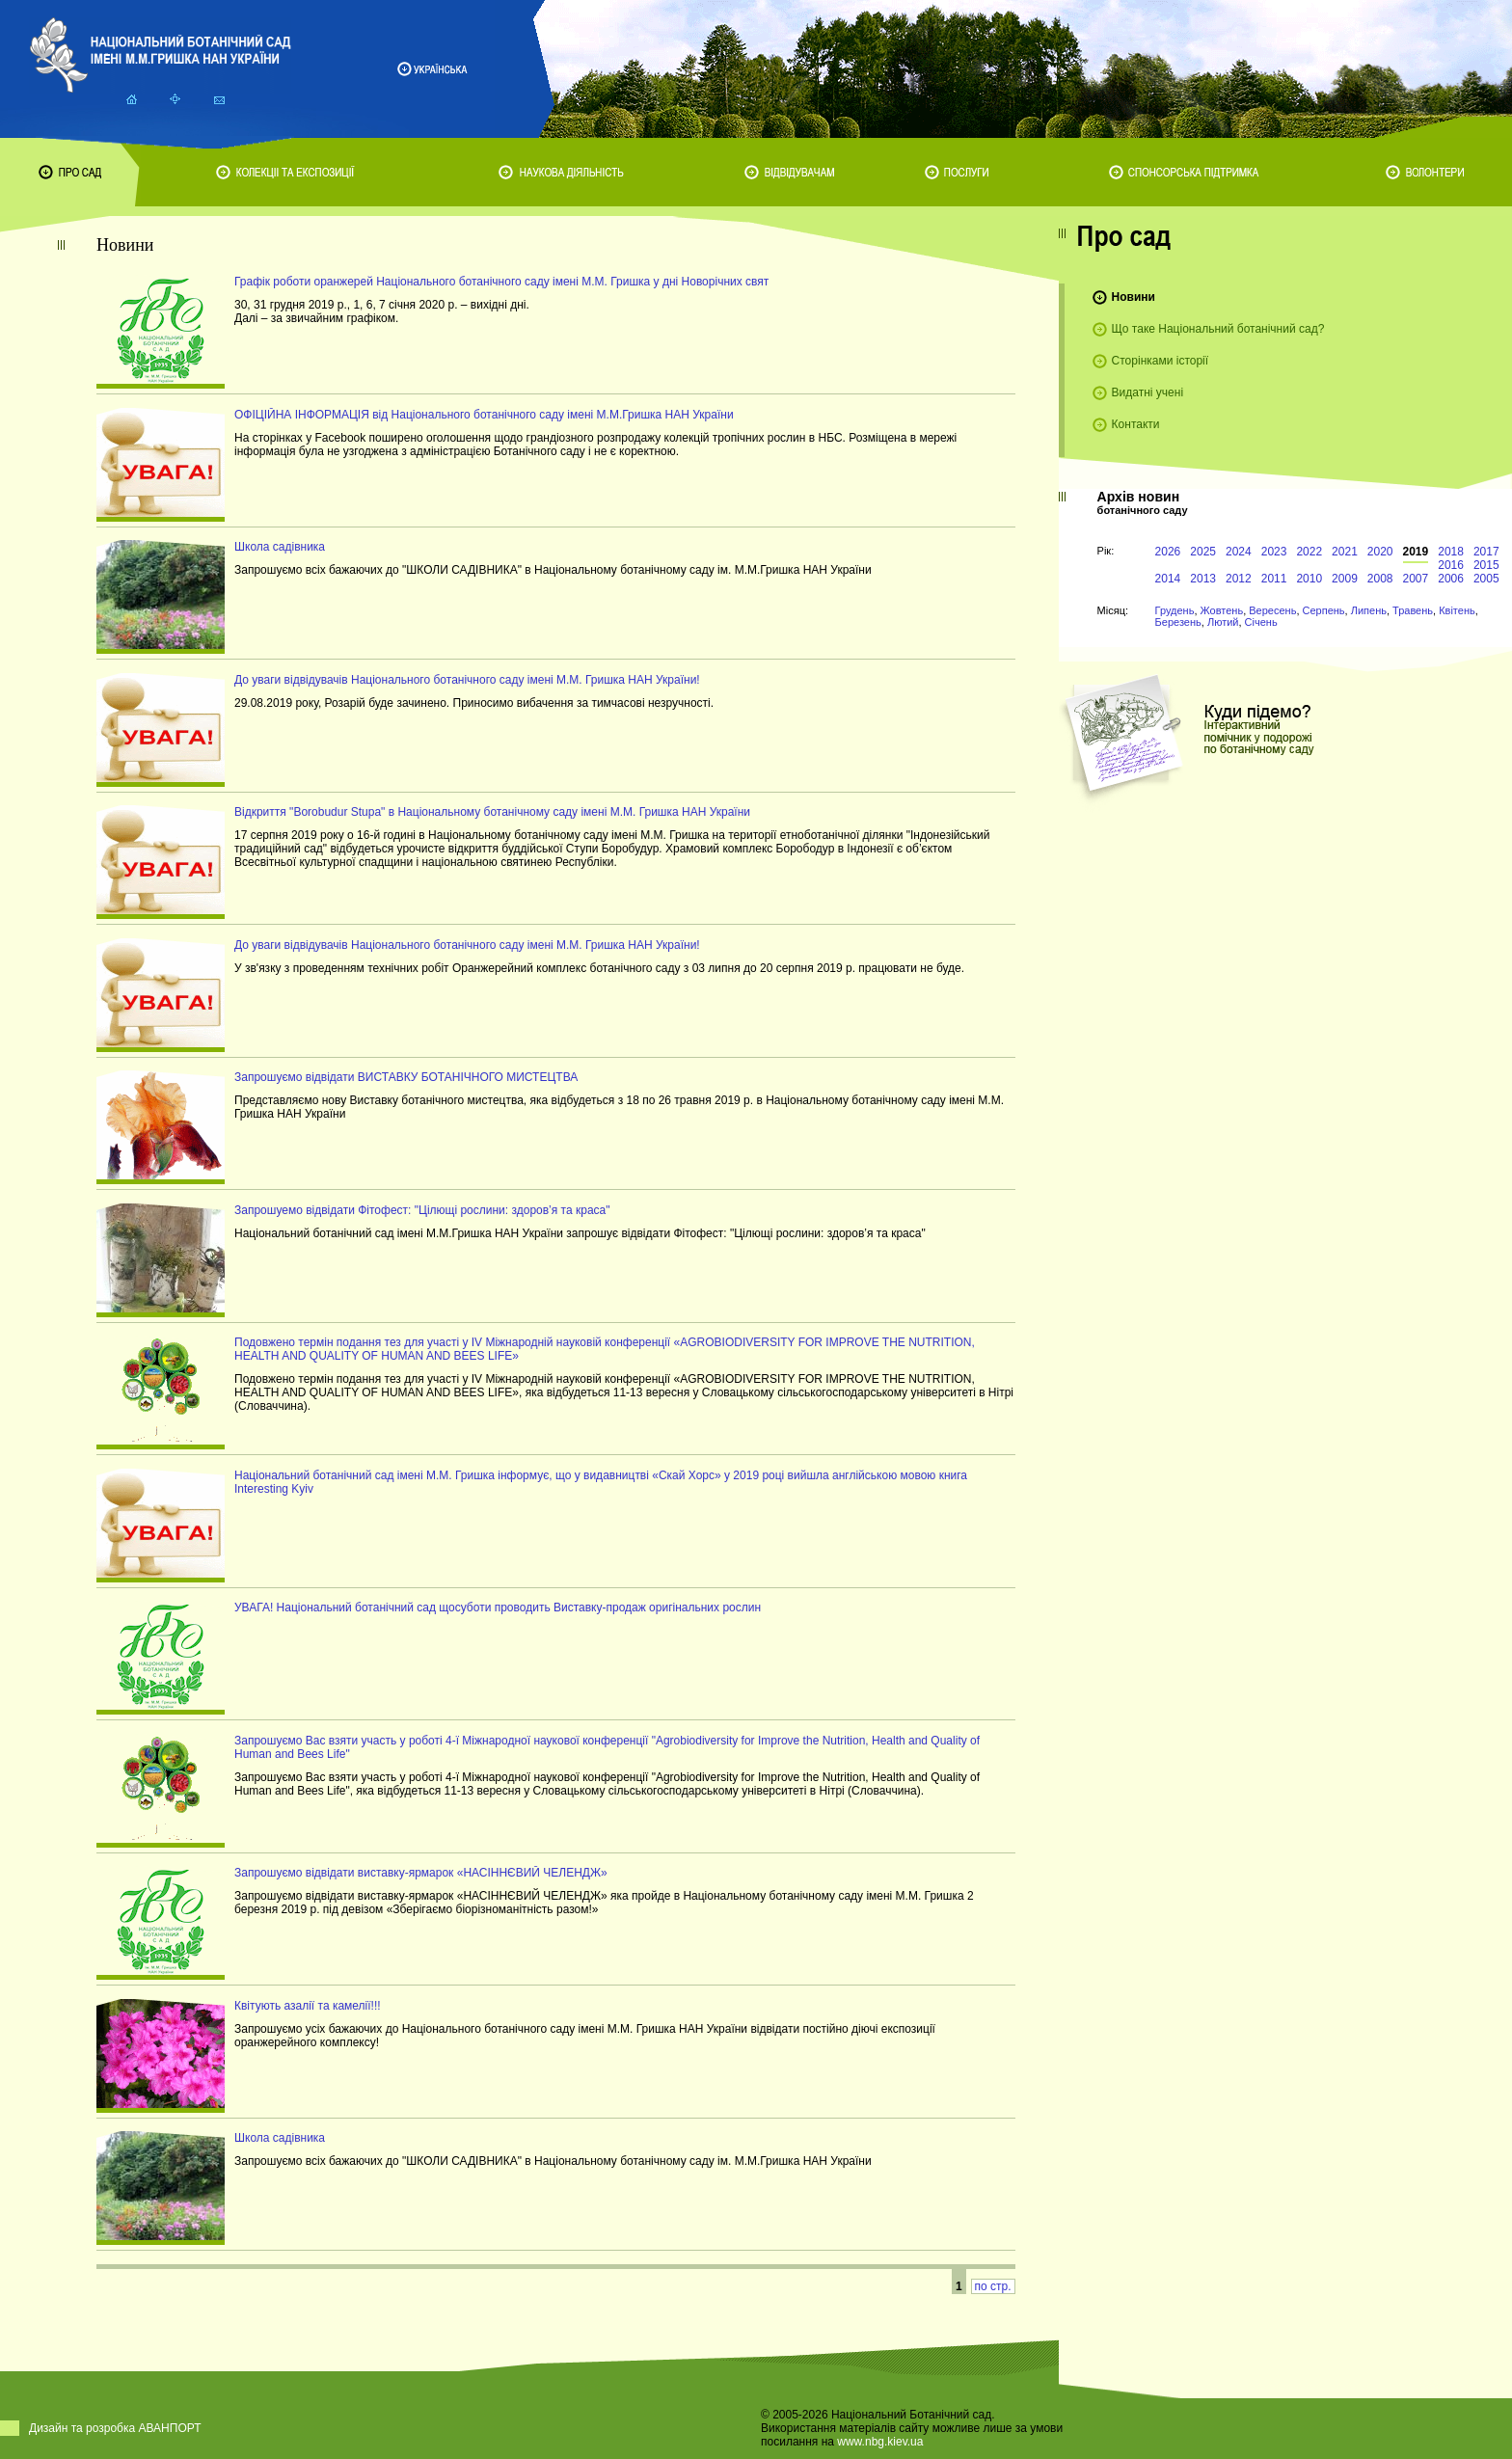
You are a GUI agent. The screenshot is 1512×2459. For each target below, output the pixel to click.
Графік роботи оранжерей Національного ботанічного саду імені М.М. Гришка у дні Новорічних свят (501, 281)
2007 (1416, 578)
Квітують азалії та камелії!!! (307, 2006)
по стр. (993, 2286)
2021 (1345, 551)
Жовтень (1222, 610)
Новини (1133, 297)
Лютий (1223, 622)
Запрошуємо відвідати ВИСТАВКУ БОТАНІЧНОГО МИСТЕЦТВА (406, 1077)
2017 (1486, 551)
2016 (1451, 565)
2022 (1309, 551)
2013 (1203, 578)
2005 (1486, 578)
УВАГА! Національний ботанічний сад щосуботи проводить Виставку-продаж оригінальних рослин (497, 1607)
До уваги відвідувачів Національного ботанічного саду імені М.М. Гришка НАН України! (467, 680)
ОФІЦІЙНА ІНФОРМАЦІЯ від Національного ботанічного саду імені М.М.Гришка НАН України (484, 414)
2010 (1309, 578)
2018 (1451, 551)
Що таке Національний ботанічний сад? (1218, 329)
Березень (1178, 622)
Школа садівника (279, 547)
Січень (1261, 622)
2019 (1416, 551)
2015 (1486, 565)
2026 (1168, 551)
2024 (1239, 551)
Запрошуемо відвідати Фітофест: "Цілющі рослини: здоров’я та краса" (422, 1210)
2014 (1168, 578)
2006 (1451, 578)
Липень (1369, 610)
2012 (1239, 578)
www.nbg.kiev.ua (880, 2441)
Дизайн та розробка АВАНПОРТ (115, 2428)
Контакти (1136, 424)
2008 (1380, 578)
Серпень (1324, 610)
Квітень (1457, 610)
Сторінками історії (1160, 360)
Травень (1412, 610)
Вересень (1272, 610)
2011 (1274, 578)
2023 (1274, 551)
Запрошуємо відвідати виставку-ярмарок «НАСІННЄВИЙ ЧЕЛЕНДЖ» (421, 1872)
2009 (1345, 578)
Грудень (1175, 610)
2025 (1203, 551)
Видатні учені (1147, 392)
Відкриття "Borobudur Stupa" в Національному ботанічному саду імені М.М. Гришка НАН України (492, 812)
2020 (1380, 551)
